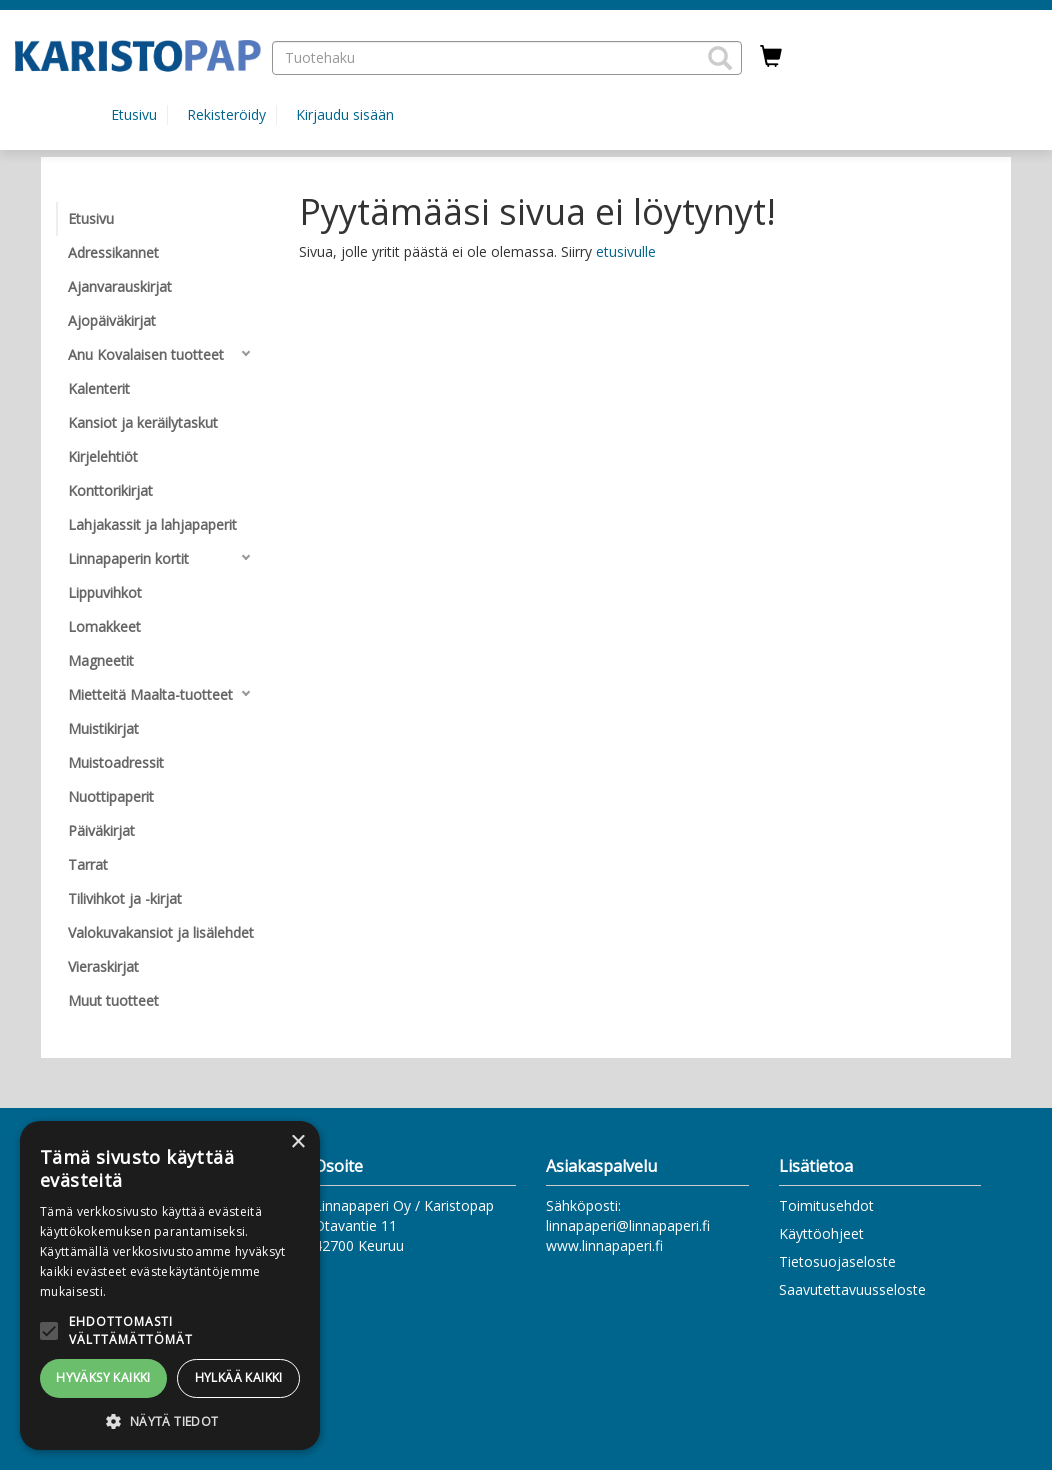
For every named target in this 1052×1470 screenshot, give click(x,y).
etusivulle (626, 251)
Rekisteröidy (226, 114)
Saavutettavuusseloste (852, 1289)
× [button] (297, 1142)
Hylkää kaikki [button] (239, 1377)
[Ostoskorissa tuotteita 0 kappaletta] (771, 57)
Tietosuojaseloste (837, 1261)
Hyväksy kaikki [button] (103, 1377)
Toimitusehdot (826, 1205)
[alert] (170, 1285)
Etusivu (134, 114)
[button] (720, 58)
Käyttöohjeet (821, 1233)
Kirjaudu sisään (345, 114)
